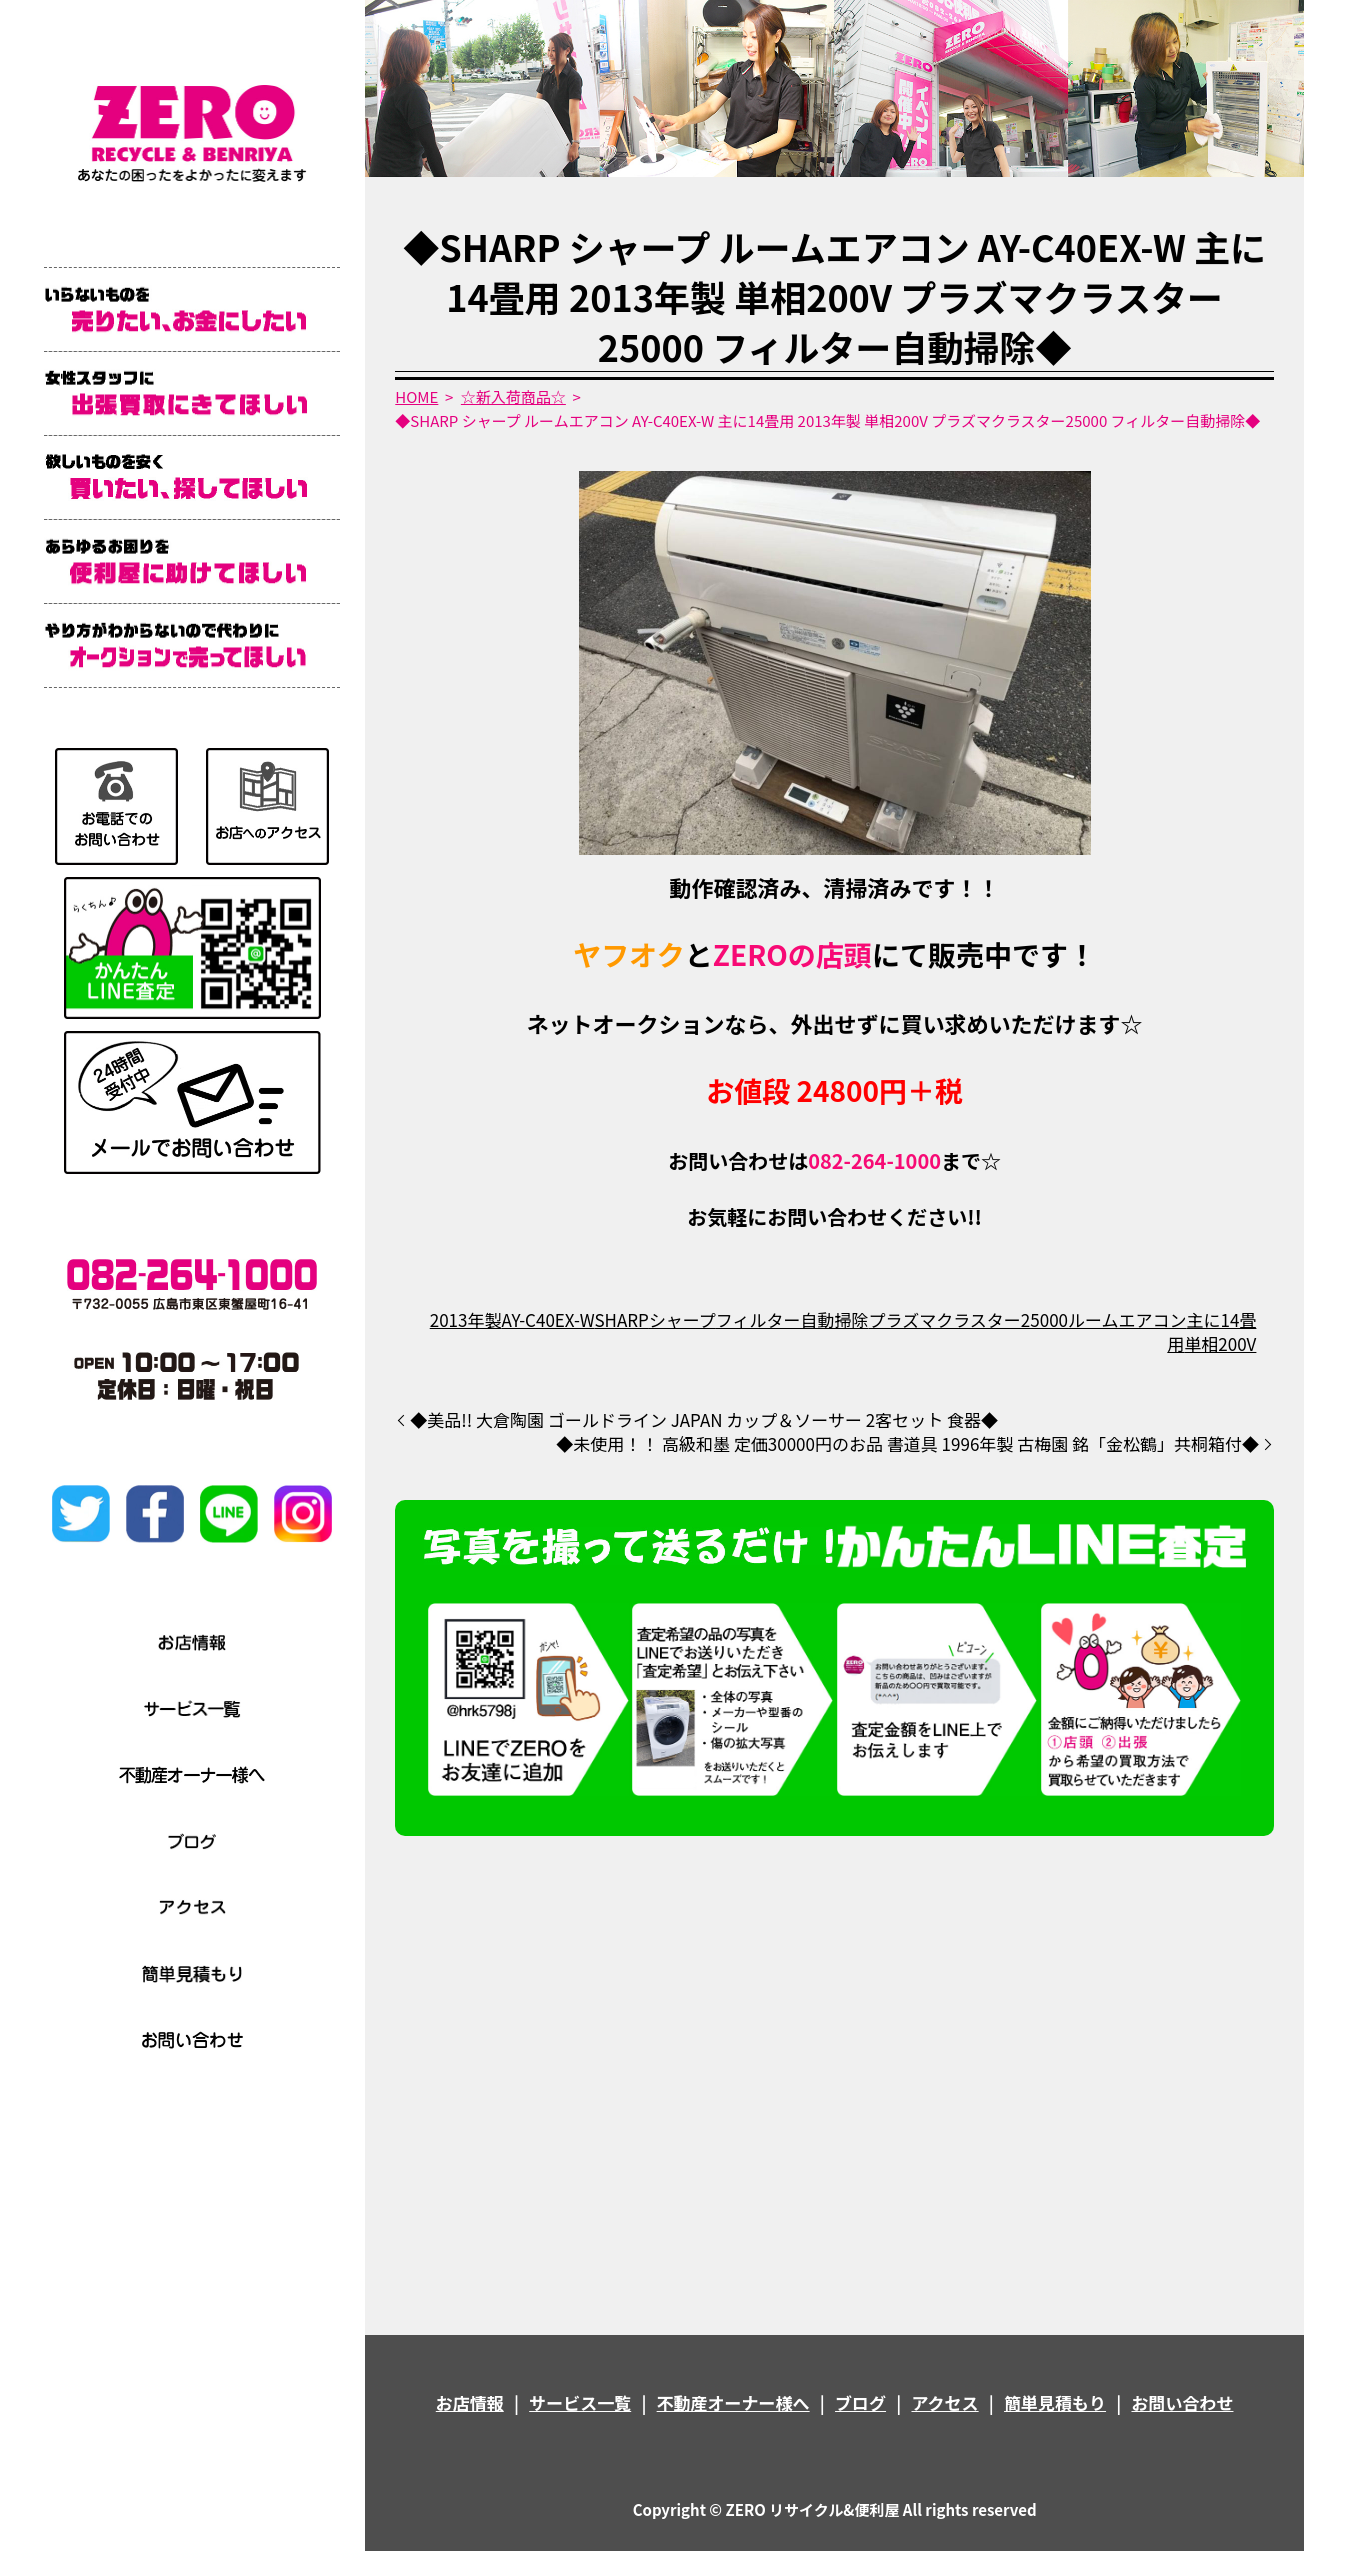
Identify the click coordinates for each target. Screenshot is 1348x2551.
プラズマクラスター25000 (969, 1319)
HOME (416, 396)
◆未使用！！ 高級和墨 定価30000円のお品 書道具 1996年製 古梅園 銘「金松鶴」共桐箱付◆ (907, 1444)
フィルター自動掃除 (792, 1319)
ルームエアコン (1127, 1319)
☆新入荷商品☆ (513, 396)
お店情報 (470, 2402)
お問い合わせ (1182, 2402)
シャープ (682, 1319)
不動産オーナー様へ (733, 2402)
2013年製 (466, 1319)
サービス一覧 (580, 2402)
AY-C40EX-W (547, 1319)
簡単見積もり (1055, 2402)
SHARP (621, 1319)
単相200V (1220, 1343)
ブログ (860, 2402)
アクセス (944, 2402)
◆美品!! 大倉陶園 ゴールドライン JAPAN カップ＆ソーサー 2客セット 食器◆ (721, 1420)
